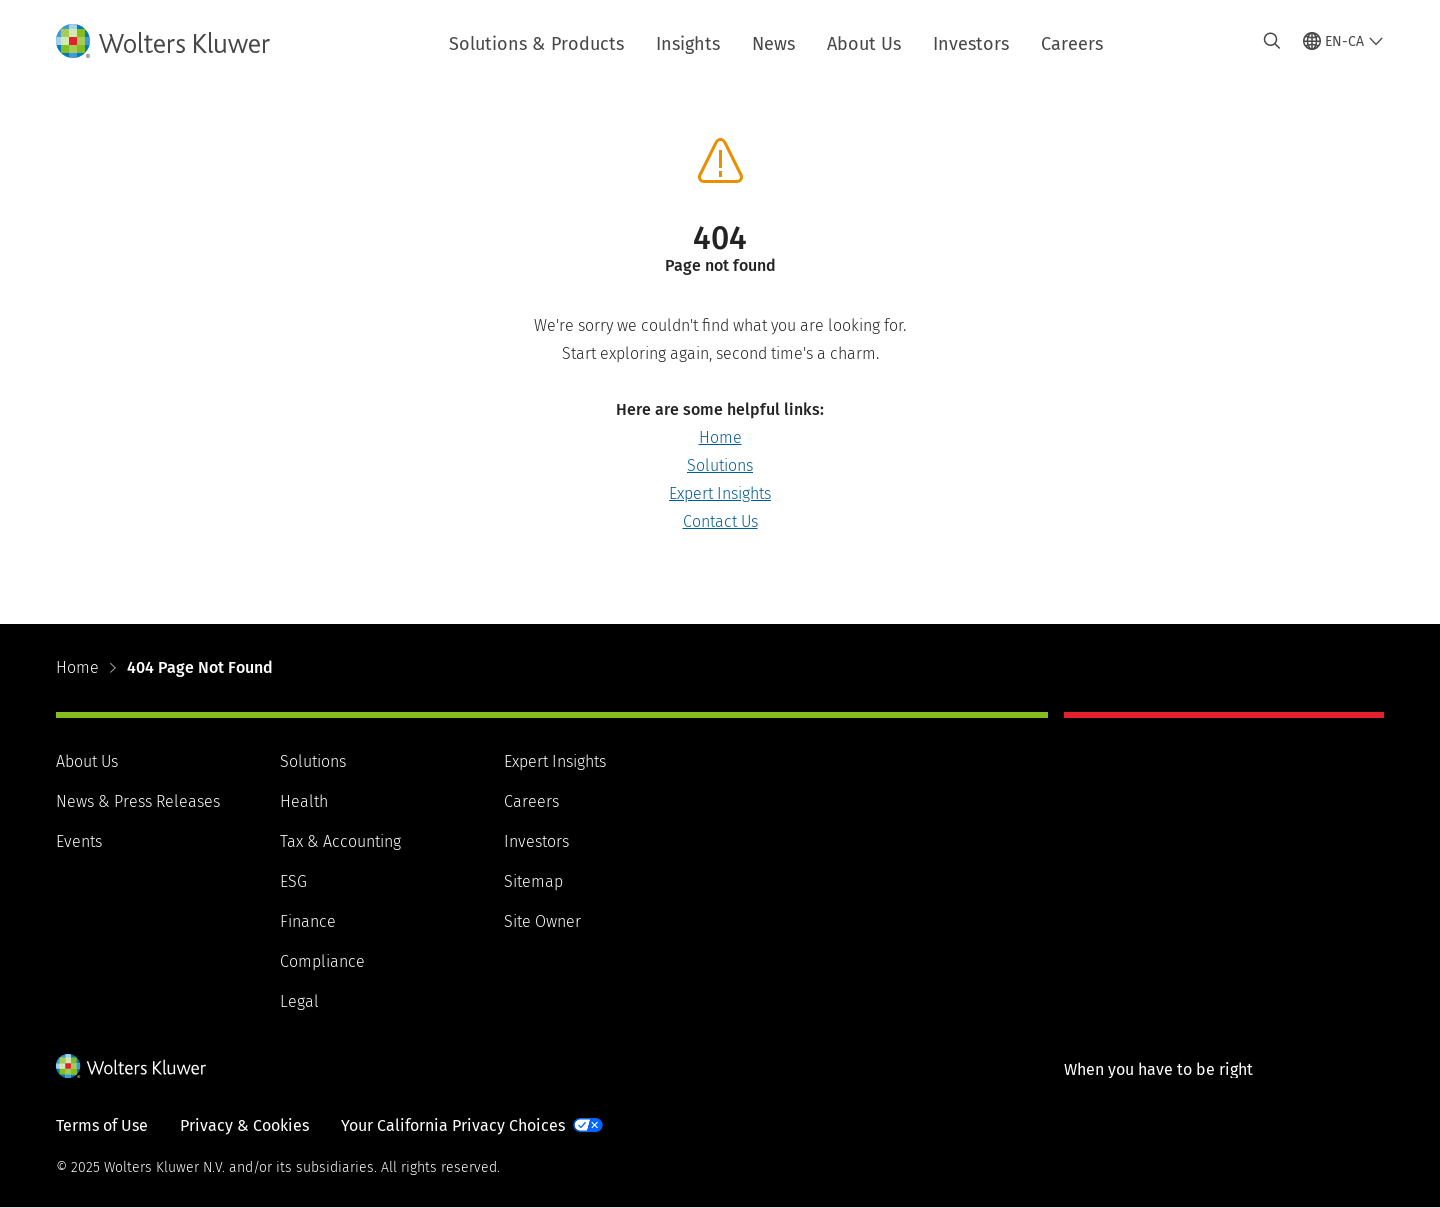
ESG (293, 881)
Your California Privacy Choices (453, 1125)
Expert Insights (720, 493)
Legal (299, 1001)
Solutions (720, 465)
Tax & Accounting (340, 841)
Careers (1072, 44)
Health (304, 801)
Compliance (322, 961)
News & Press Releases (138, 801)
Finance (308, 921)
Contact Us (720, 521)
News (773, 44)
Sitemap (533, 881)
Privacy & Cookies (244, 1125)
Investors (971, 44)
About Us (864, 44)
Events (79, 841)
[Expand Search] (1272, 41)
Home (720, 437)
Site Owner (542, 921)
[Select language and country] (1343, 41)
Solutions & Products (536, 44)
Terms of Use (102, 1125)
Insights (688, 44)
